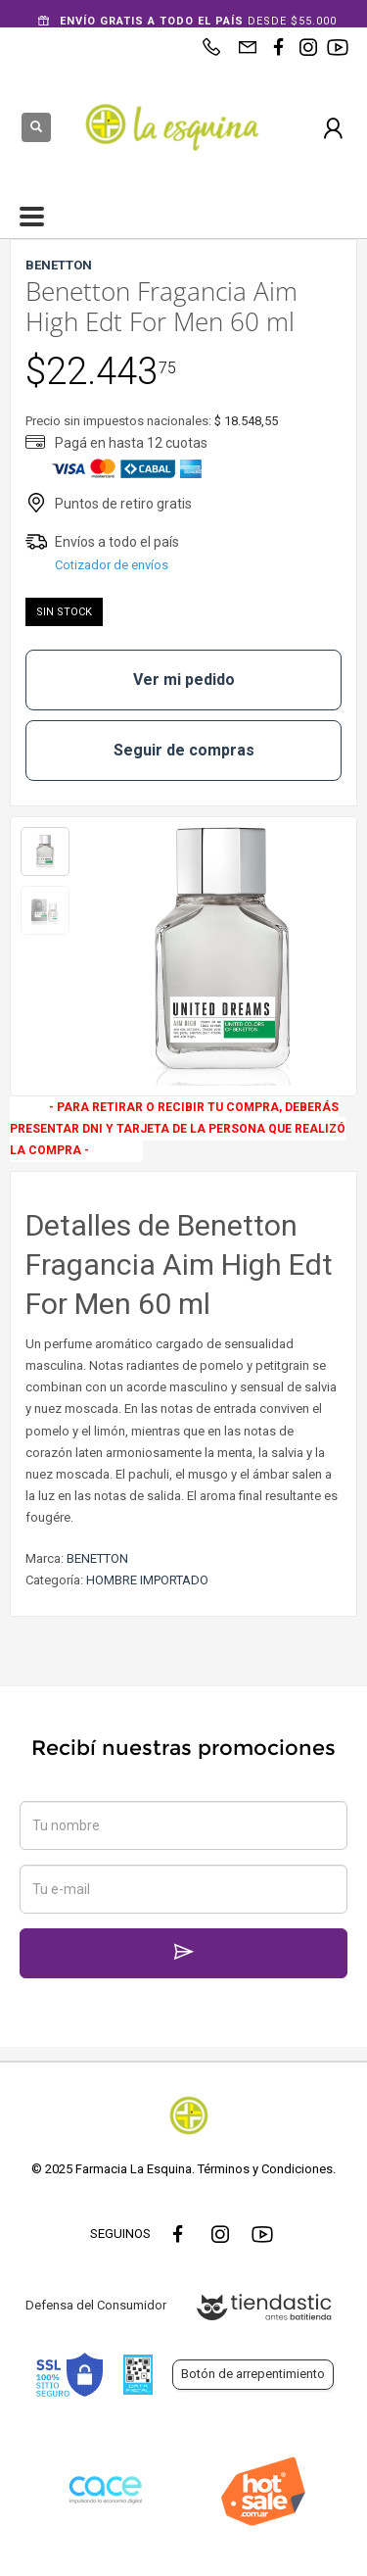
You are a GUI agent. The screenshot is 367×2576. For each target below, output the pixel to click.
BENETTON (97, 1558)
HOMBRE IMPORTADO (147, 1580)
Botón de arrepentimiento (253, 2373)
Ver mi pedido (184, 679)
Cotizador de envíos (111, 565)
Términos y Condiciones (265, 2169)
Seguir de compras (184, 750)
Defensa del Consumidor (95, 2305)
